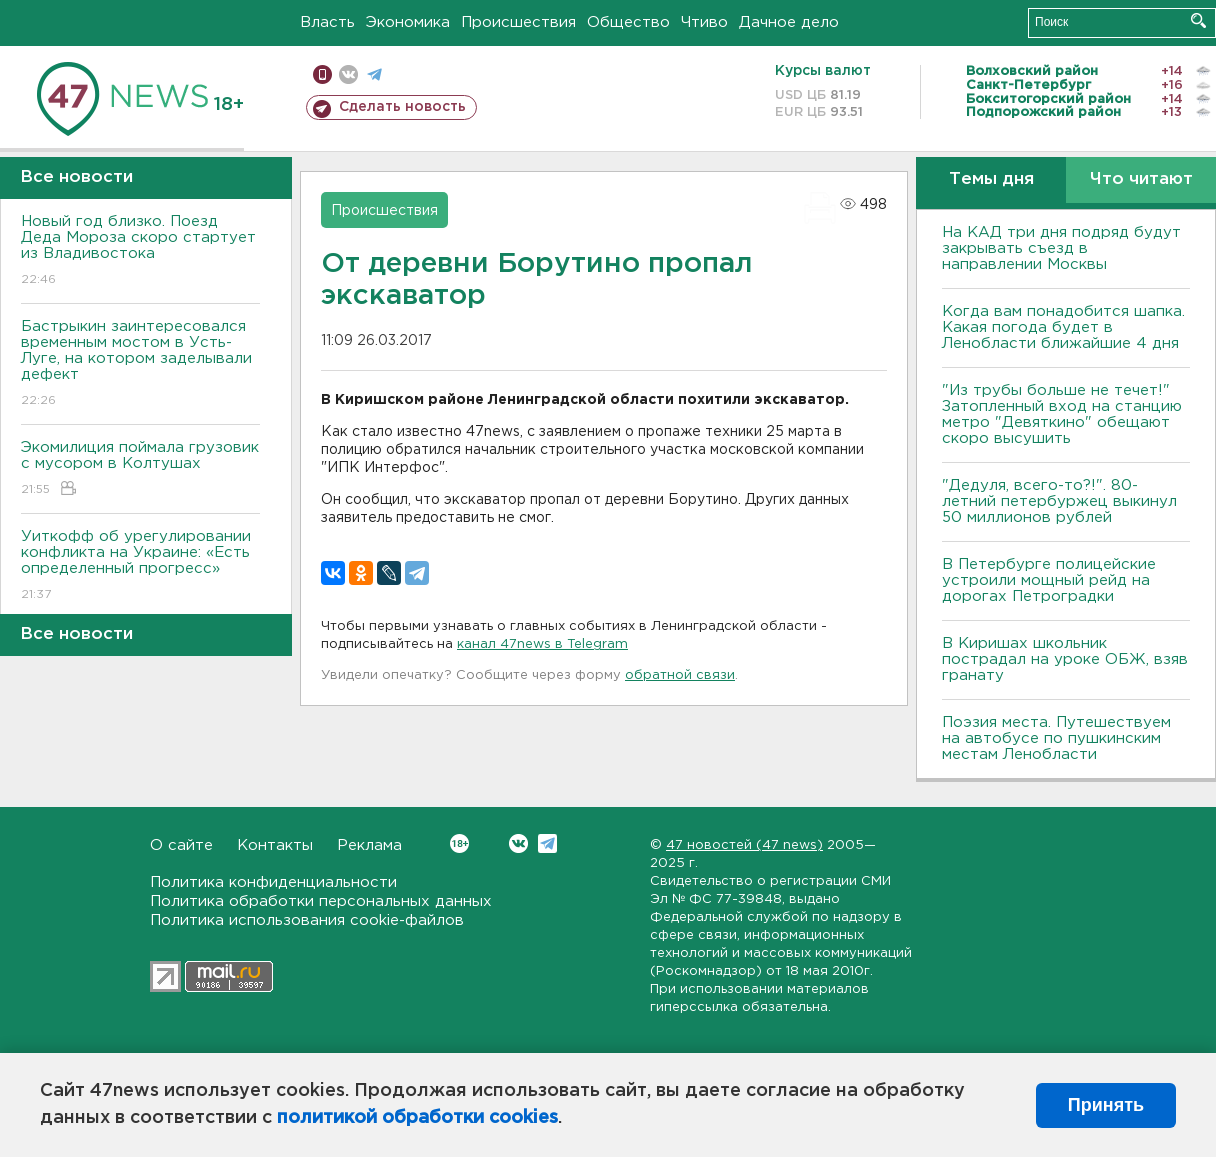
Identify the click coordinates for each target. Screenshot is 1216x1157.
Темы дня (991, 179)
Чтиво (704, 22)
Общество (628, 22)
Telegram (547, 843)
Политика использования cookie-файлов (307, 920)
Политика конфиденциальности (273, 882)
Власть (327, 22)
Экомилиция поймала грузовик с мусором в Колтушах (140, 469)
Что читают (1141, 179)
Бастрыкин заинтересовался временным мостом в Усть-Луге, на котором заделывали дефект (140, 364)
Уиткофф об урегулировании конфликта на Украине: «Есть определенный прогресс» (140, 566)
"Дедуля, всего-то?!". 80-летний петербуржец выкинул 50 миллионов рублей (1059, 501)
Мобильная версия (322, 74)
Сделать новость (402, 107)
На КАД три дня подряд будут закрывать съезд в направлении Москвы (1061, 248)
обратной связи (680, 675)
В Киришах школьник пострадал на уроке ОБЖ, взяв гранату (1065, 659)
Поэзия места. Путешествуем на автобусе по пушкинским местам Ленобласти (1056, 738)
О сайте (181, 845)
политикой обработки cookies (417, 1118)
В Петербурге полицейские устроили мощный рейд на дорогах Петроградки (1049, 580)
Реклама (369, 845)
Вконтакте (459, 843)
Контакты (275, 845)
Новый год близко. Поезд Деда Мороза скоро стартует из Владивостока (140, 251)
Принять (1106, 1105)
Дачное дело (789, 22)
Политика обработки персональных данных (321, 901)
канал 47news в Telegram (542, 644)
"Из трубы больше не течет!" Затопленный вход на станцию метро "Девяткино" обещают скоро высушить (1062, 414)
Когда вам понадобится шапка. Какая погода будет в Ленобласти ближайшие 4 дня (1063, 327)
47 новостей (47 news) (744, 845)
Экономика (408, 22)
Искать (1198, 20)
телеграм (374, 74)
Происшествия (518, 22)
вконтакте (348, 74)
